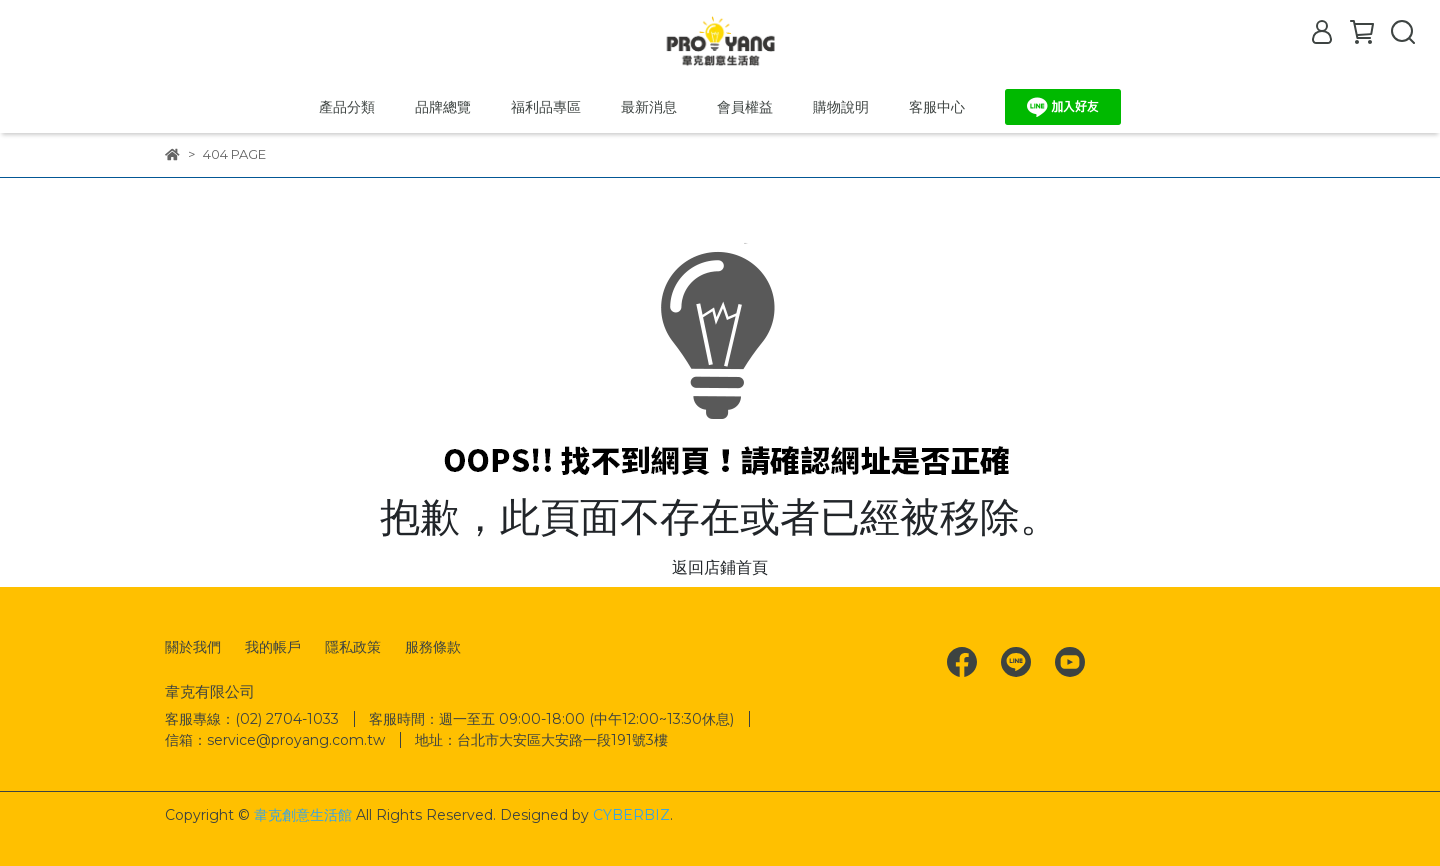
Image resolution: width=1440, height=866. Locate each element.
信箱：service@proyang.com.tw (275, 740)
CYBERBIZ (631, 815)
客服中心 (937, 107)
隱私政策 (353, 647)
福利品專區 (546, 107)
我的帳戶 (273, 647)
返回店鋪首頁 (720, 567)
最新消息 (649, 107)
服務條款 (433, 647)
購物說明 (841, 107)
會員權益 (745, 107)
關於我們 (193, 647)
